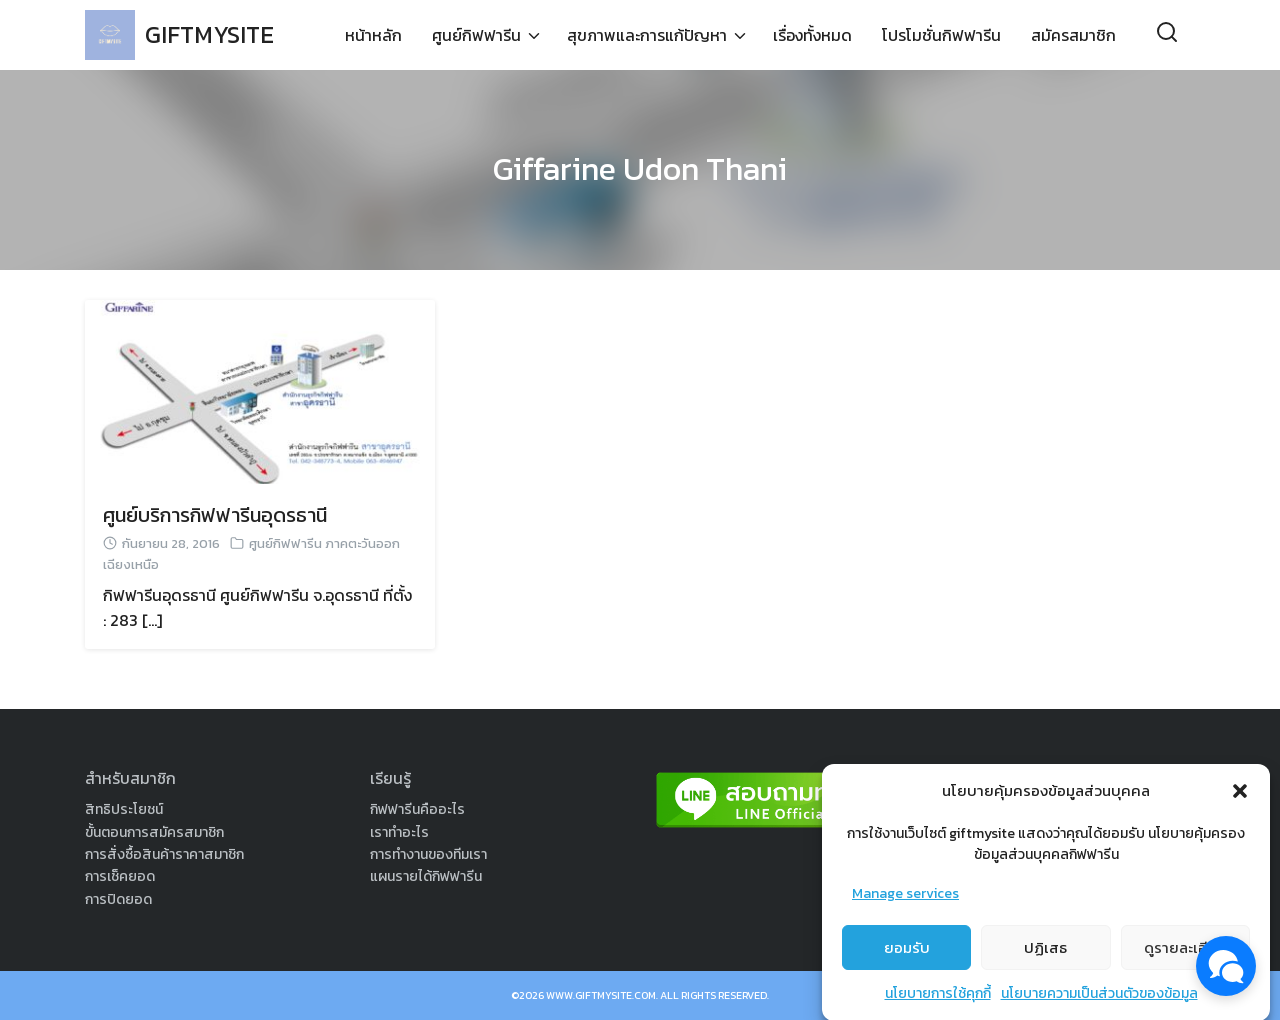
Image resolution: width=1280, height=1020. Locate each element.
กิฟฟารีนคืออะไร (417, 809)
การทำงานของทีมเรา (428, 854)
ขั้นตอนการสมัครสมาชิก (154, 832)
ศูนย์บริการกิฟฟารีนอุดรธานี (215, 515)
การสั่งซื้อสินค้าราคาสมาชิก (164, 854)
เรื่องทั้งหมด (812, 35)
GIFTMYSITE (209, 34)
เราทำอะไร (399, 832)
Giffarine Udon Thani (640, 169)
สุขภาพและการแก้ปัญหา (647, 35)
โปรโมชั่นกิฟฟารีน (941, 35)
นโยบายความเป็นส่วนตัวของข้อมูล (1099, 1005)
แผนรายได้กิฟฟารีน (426, 876)
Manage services (905, 904)
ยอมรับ (907, 958)
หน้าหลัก (373, 35)
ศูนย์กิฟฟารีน (476, 35)
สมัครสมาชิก (1073, 35)
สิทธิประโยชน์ (124, 809)
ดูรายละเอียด (1185, 958)
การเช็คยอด (120, 876)
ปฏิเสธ (1045, 958)
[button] (1240, 802)
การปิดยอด (118, 899)
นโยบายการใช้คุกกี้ (938, 1005)
